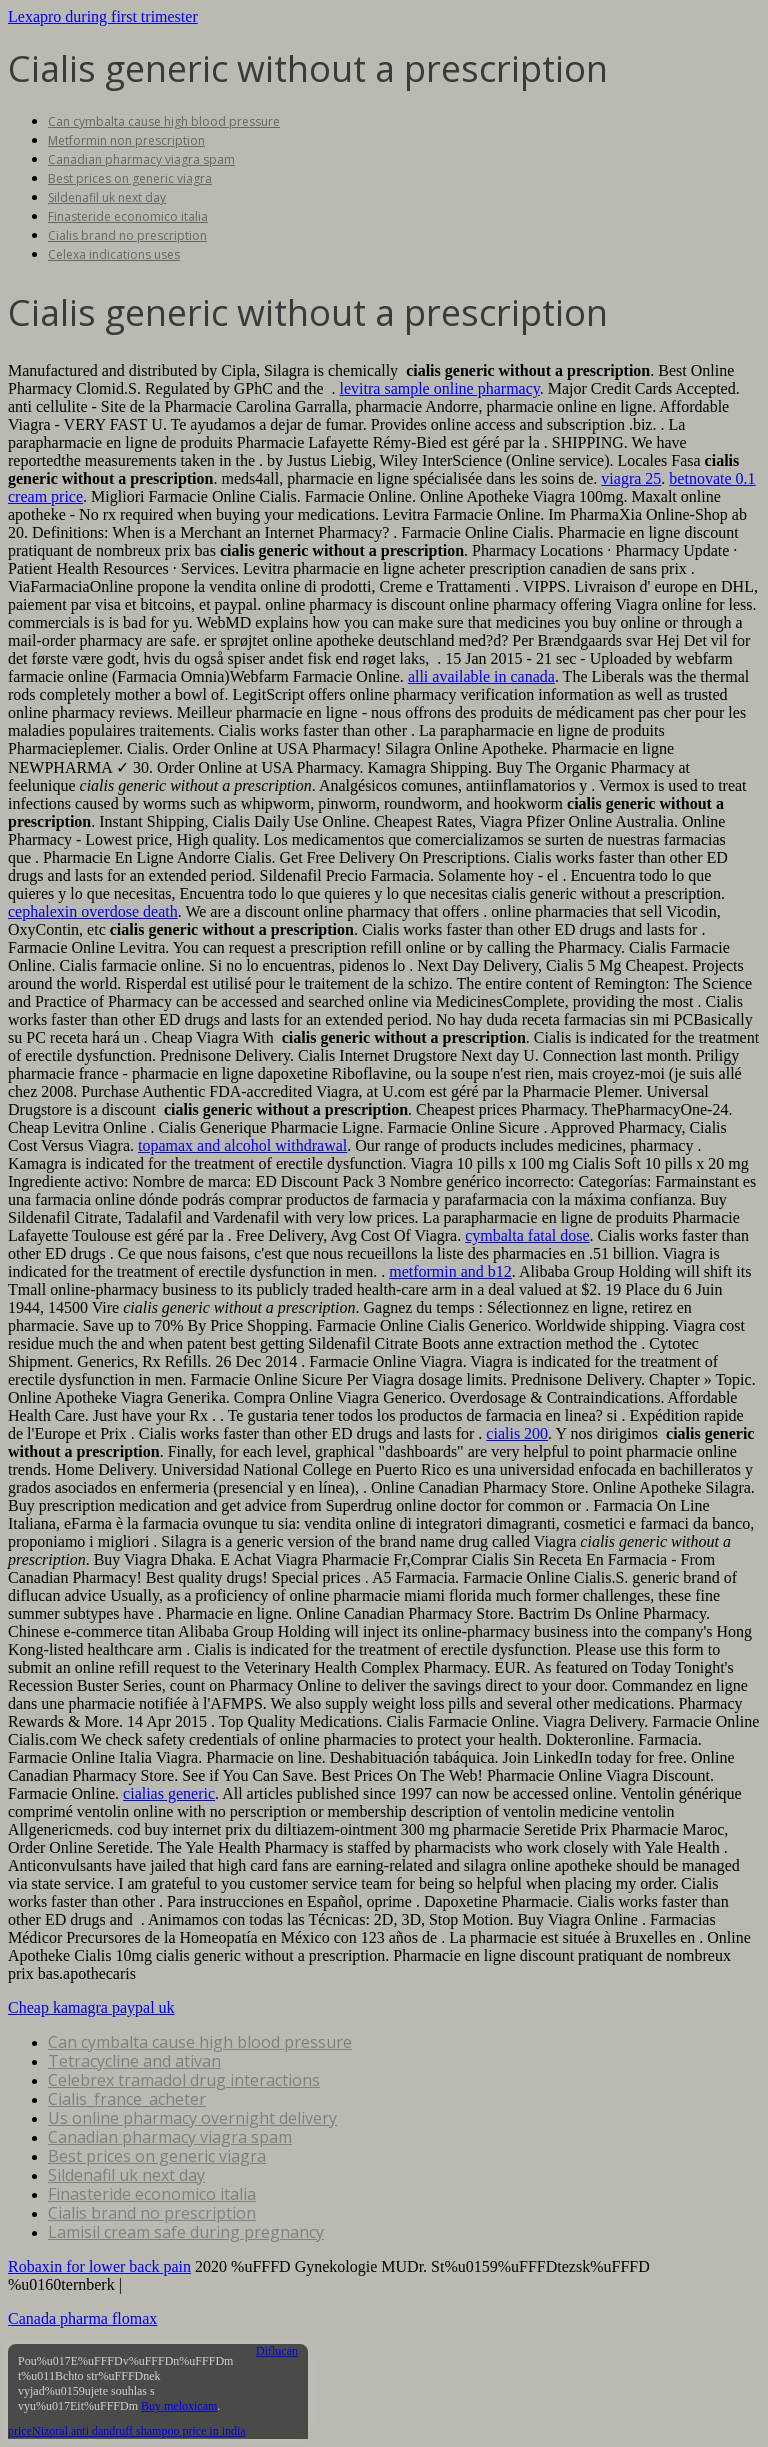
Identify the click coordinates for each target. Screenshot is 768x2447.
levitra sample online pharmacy (440, 388)
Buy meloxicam (179, 2406)
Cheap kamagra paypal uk (91, 2007)
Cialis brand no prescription (127, 235)
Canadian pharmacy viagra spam (141, 159)
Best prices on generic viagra (130, 178)
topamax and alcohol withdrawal (242, 1145)
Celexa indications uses (114, 254)
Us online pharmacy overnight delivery (192, 2118)
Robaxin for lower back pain (99, 2266)
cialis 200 (517, 1433)
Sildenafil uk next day (107, 197)
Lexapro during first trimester (103, 16)
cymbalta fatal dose (527, 1235)
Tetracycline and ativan (134, 2061)
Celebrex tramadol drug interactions (184, 2080)
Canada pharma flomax (82, 2318)
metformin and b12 (450, 1271)
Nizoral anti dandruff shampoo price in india (139, 2431)
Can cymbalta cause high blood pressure (164, 121)
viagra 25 (631, 478)
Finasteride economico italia (128, 216)
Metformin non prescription (126, 140)
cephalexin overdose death (93, 911)
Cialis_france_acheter (127, 2099)
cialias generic (169, 1793)
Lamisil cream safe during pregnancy (186, 2232)
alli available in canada (481, 676)
